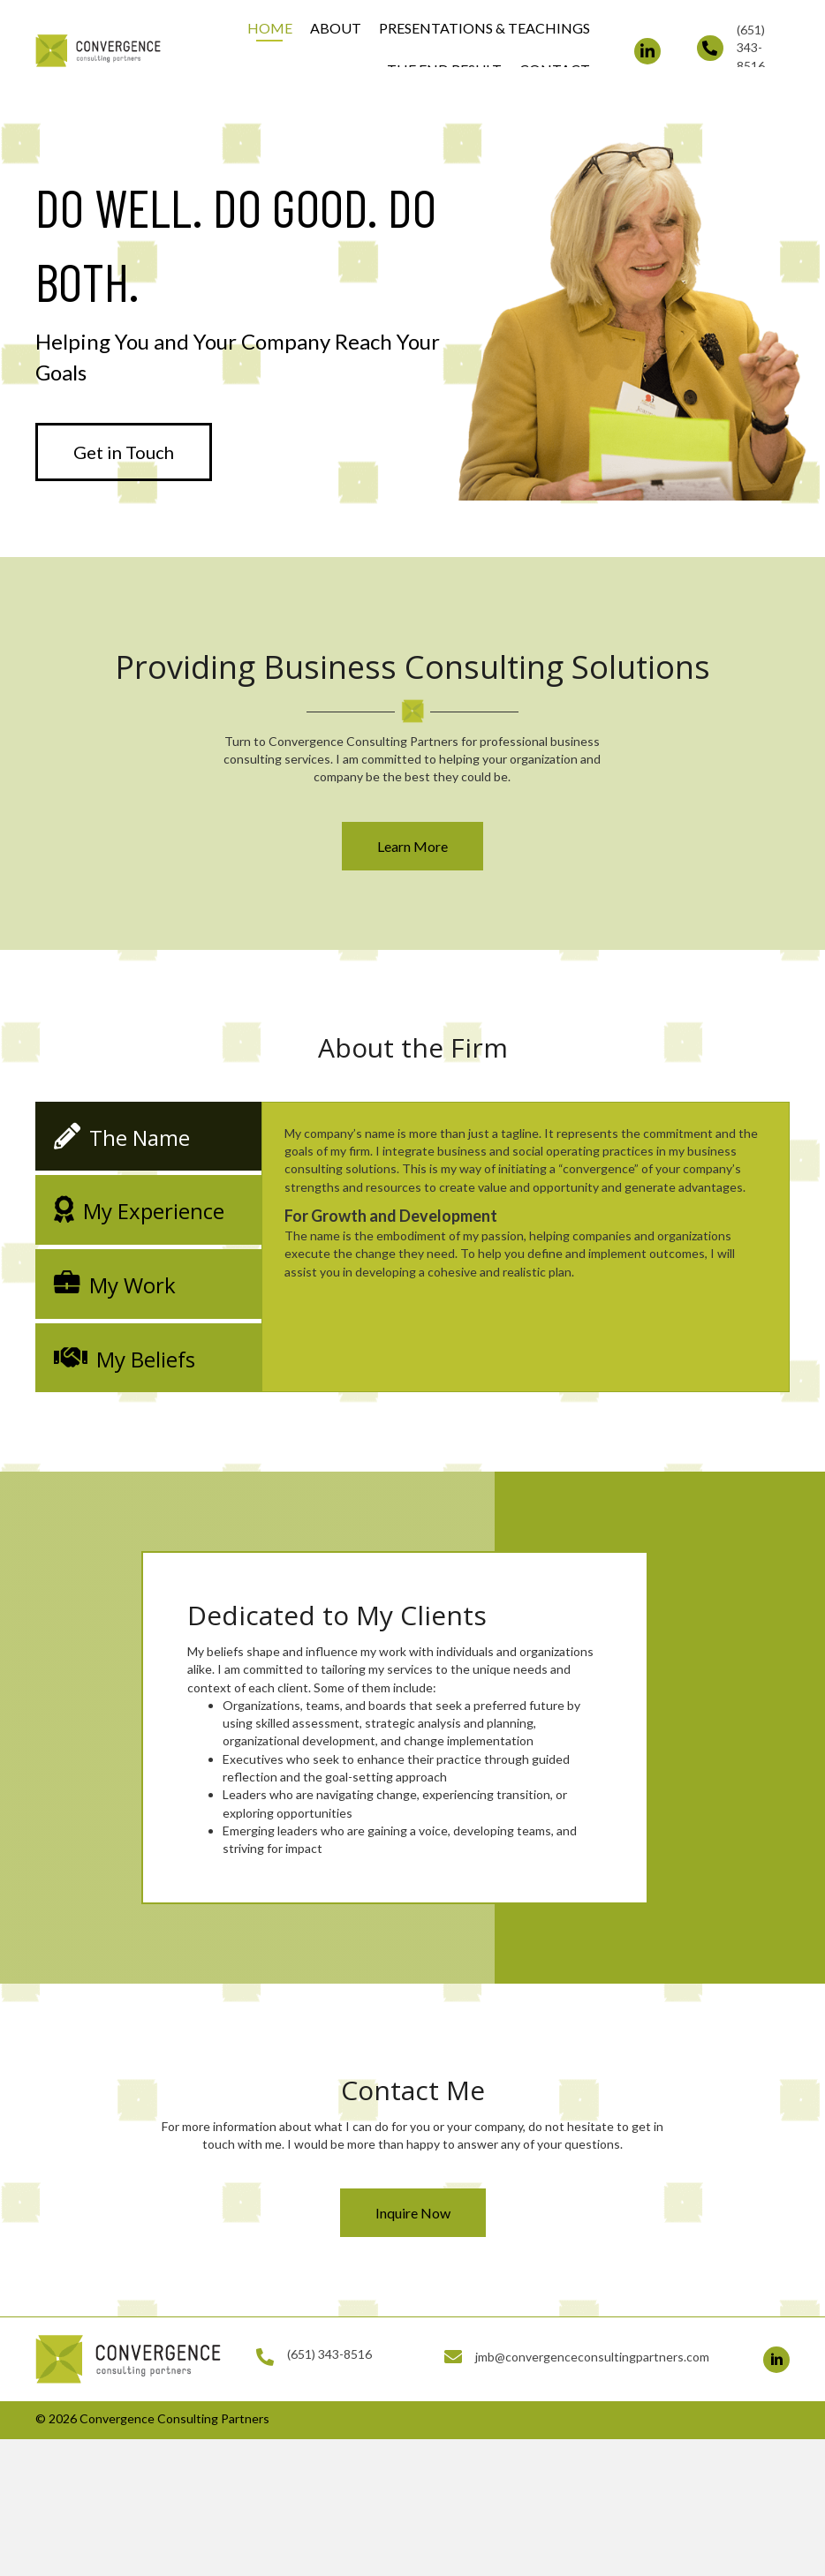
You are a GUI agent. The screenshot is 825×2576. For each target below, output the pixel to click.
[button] (647, 51)
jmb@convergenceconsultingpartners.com (592, 2356)
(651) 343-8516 (751, 47)
